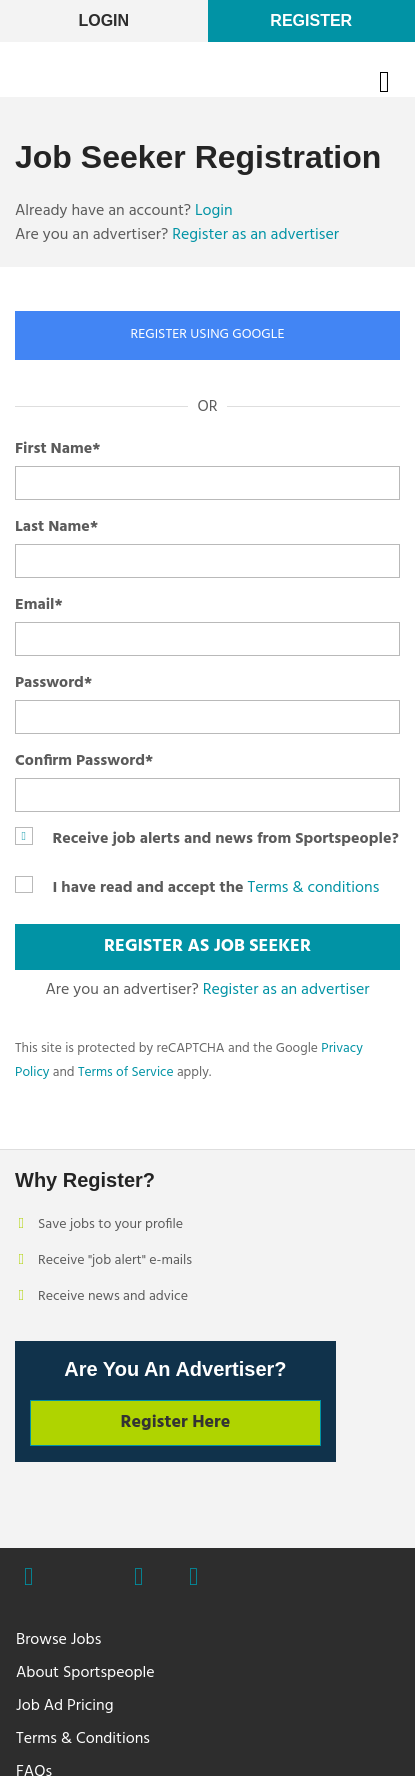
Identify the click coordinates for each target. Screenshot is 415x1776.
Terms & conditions (313, 888)
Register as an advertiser (255, 235)
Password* (53, 683)
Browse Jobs (58, 1640)
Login (214, 211)
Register (311, 20)
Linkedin (193, 1578)
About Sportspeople (85, 1673)
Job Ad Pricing (64, 1706)
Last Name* (56, 527)
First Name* (57, 449)
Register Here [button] (175, 1422)
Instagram (138, 1578)
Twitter (83, 1577)
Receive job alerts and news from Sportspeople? (226, 839)
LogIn (103, 20)
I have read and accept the (148, 888)
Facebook (28, 1578)
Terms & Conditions (83, 1739)
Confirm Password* (84, 761)
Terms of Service (126, 1072)
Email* (39, 605)
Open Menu (397, 82)
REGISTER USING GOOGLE (208, 334)
